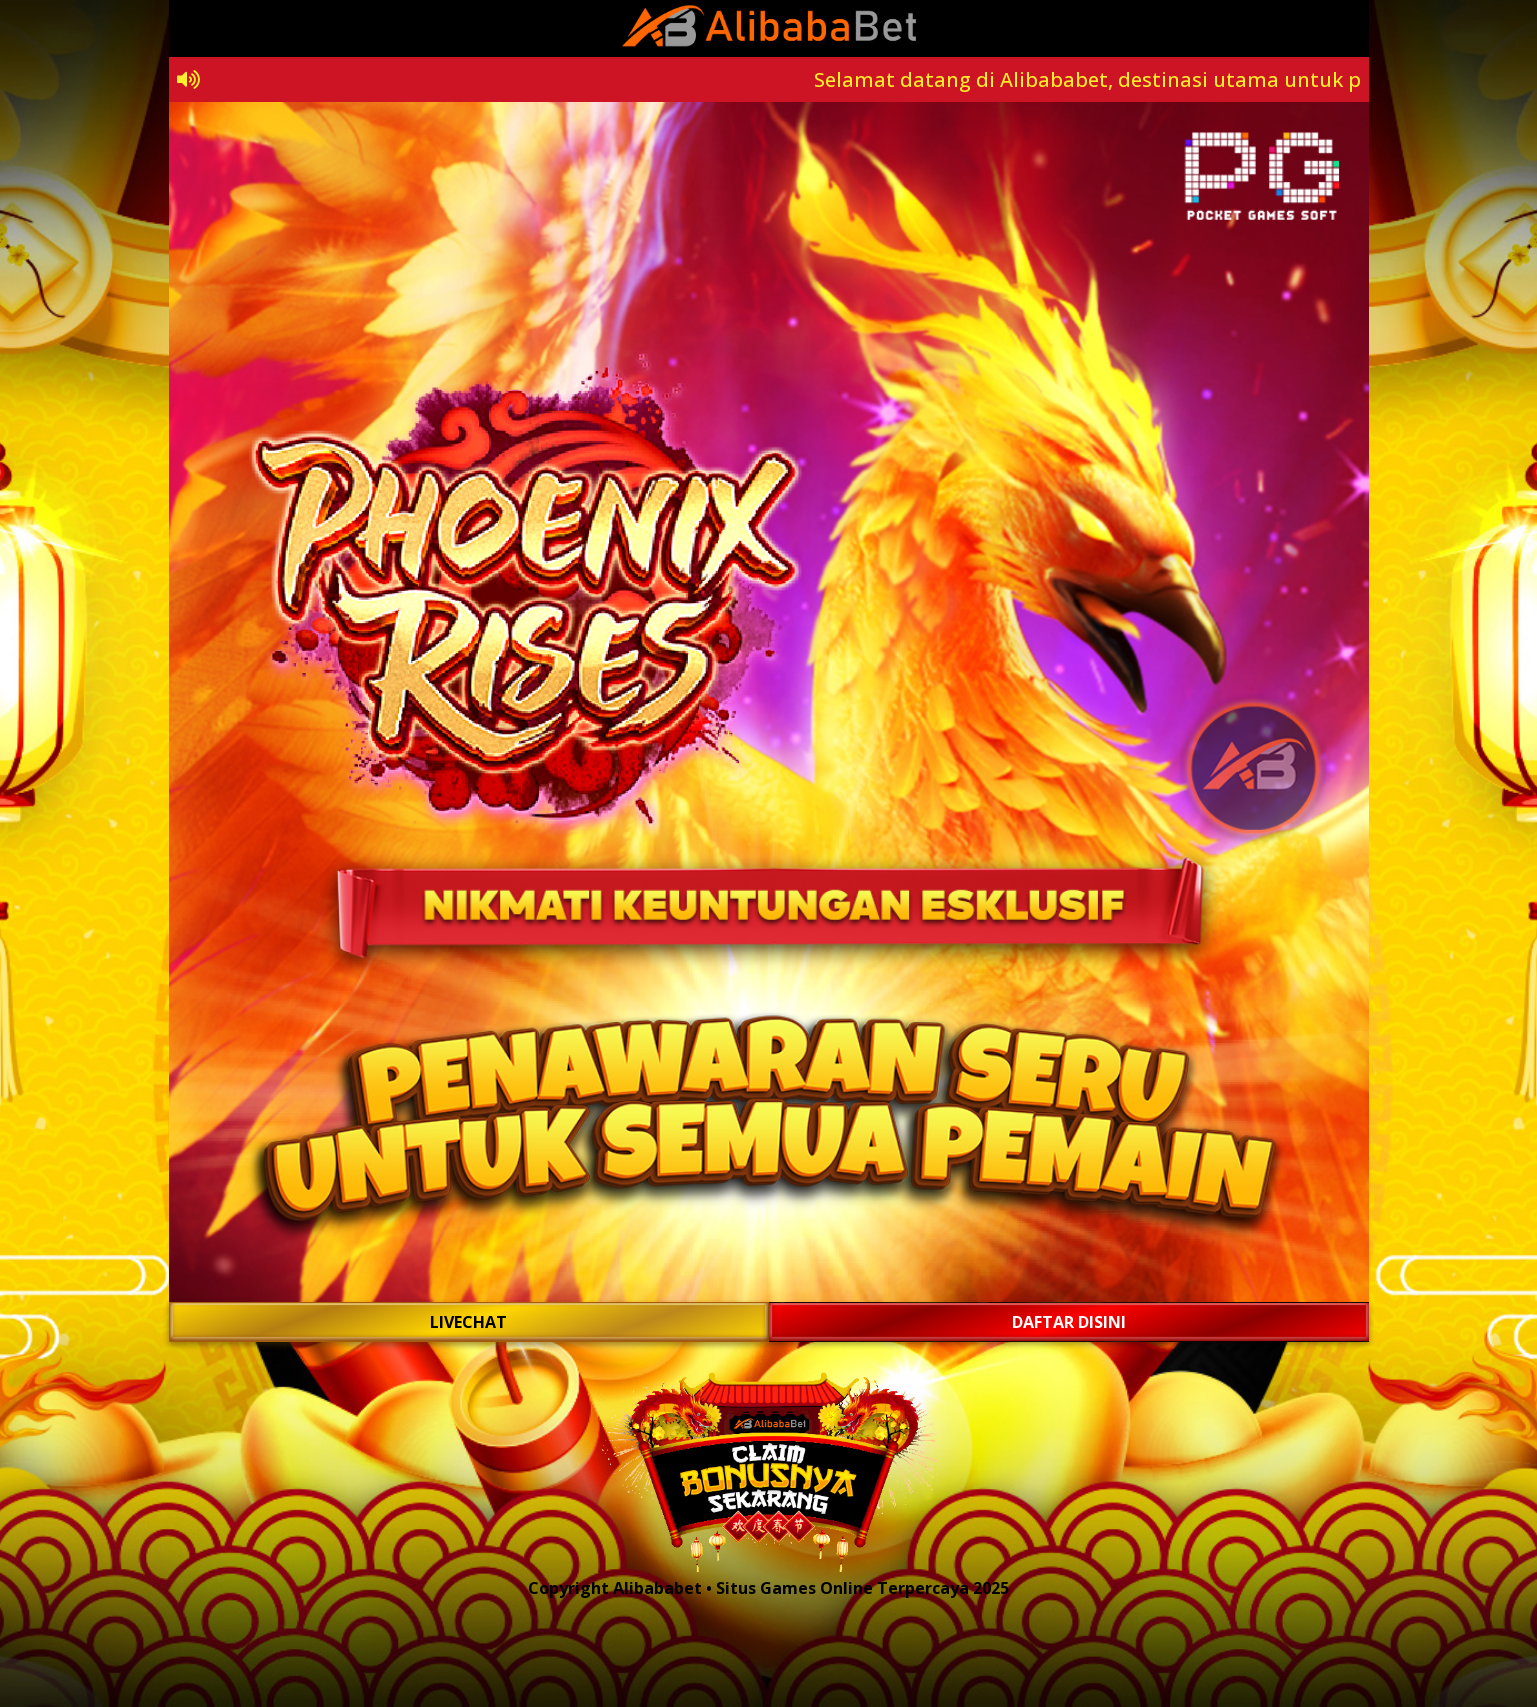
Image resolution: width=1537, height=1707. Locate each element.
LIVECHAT (468, 1322)
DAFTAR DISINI (1069, 1322)
